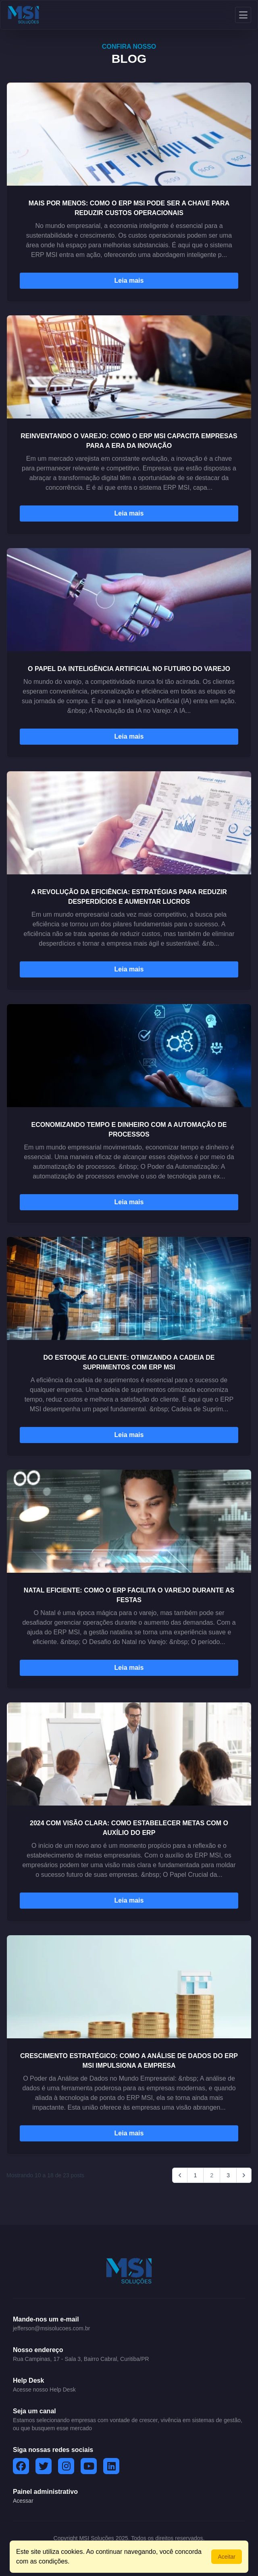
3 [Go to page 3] (228, 2175)
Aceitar (226, 2556)
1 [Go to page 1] (195, 2175)
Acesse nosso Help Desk (44, 2389)
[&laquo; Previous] (179, 2175)
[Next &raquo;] (244, 2175)
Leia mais (129, 280)
